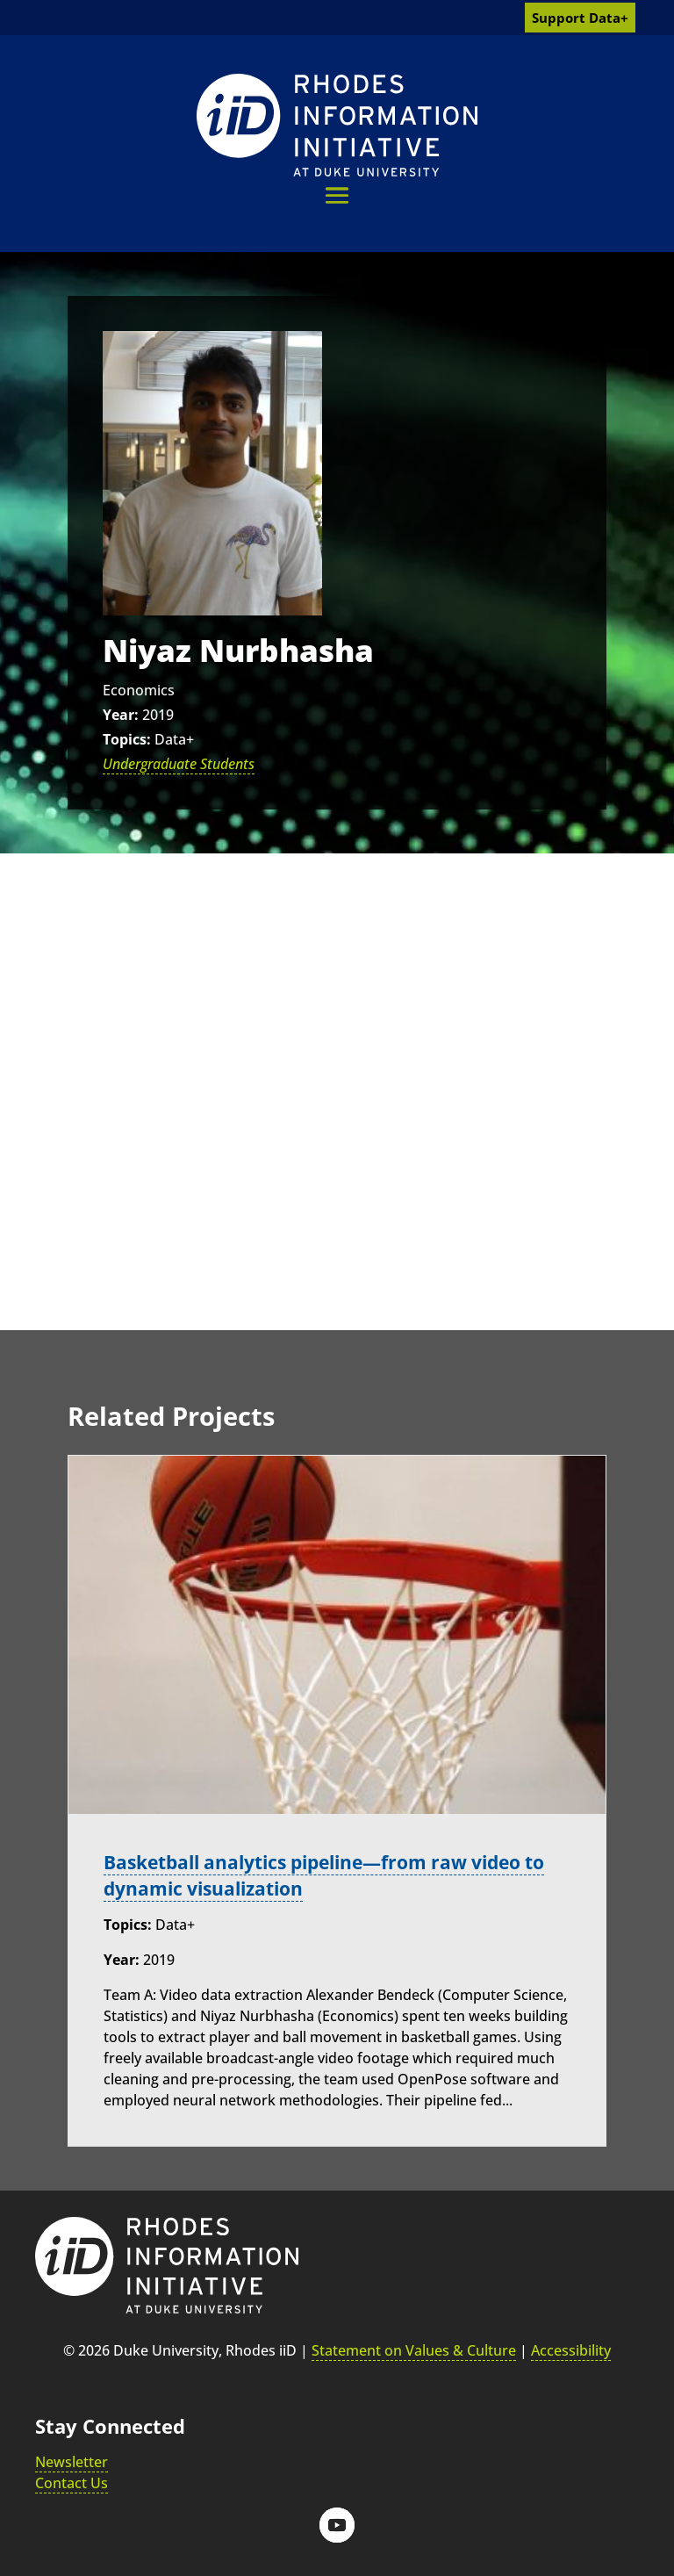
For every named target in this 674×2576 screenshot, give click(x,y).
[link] (337, 125)
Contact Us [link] (71, 2483)
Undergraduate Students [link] (179, 764)
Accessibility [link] (571, 2350)
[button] (337, 195)
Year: (121, 714)
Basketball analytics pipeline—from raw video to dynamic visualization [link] (327, 1874)
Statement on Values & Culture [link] (414, 2350)
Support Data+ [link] (580, 17)
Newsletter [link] (71, 2462)
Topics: (127, 739)
